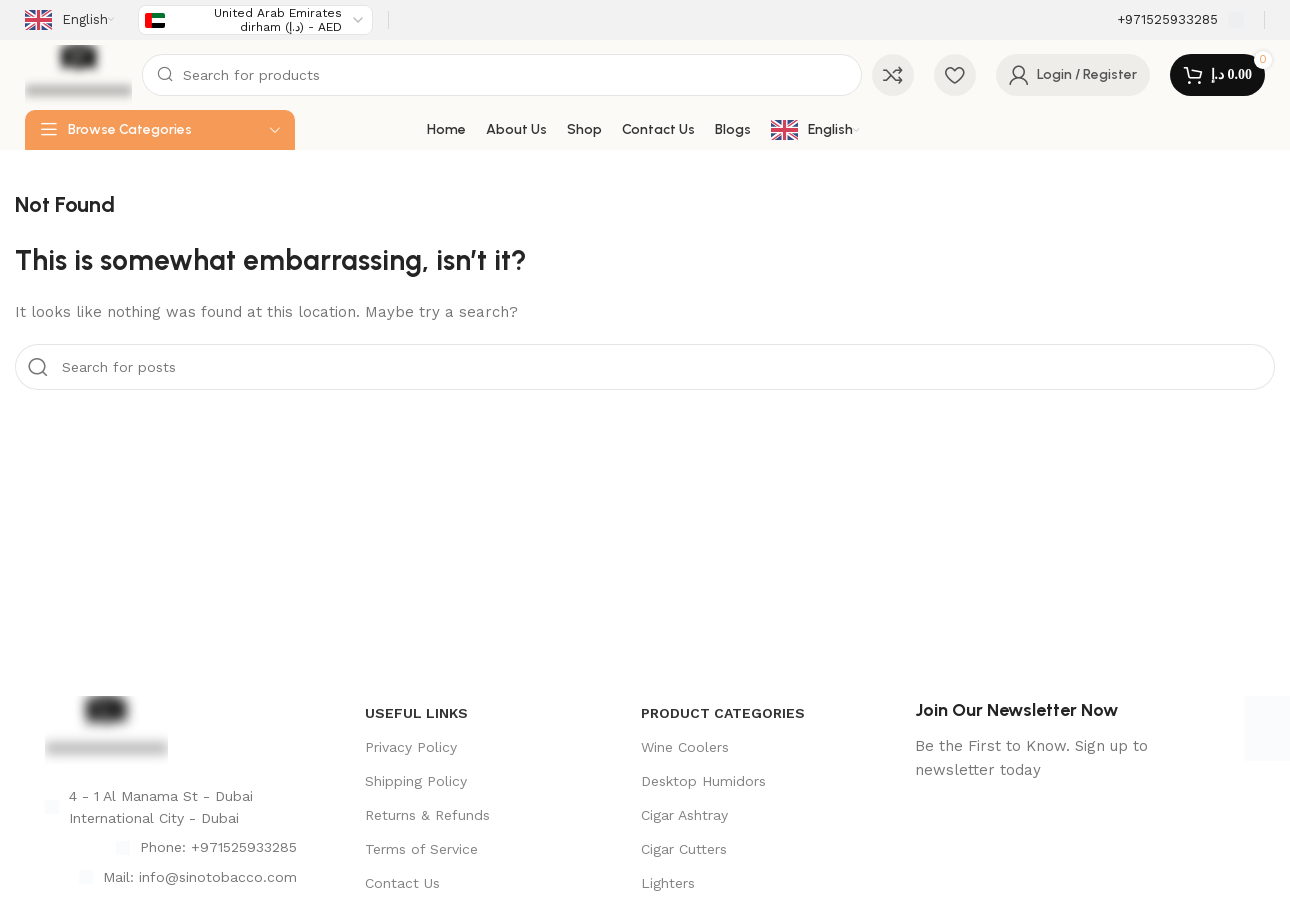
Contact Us (402, 883)
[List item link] (171, 847)
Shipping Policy (416, 781)
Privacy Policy (411, 747)
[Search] (501, 75)
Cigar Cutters (684, 849)
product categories (723, 713)
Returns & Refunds (427, 815)
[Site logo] (78, 74)
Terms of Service (421, 849)
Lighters (668, 883)
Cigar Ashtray (684, 815)
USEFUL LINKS (416, 713)
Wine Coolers (685, 747)
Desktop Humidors (703, 781)
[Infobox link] (1180, 20)
